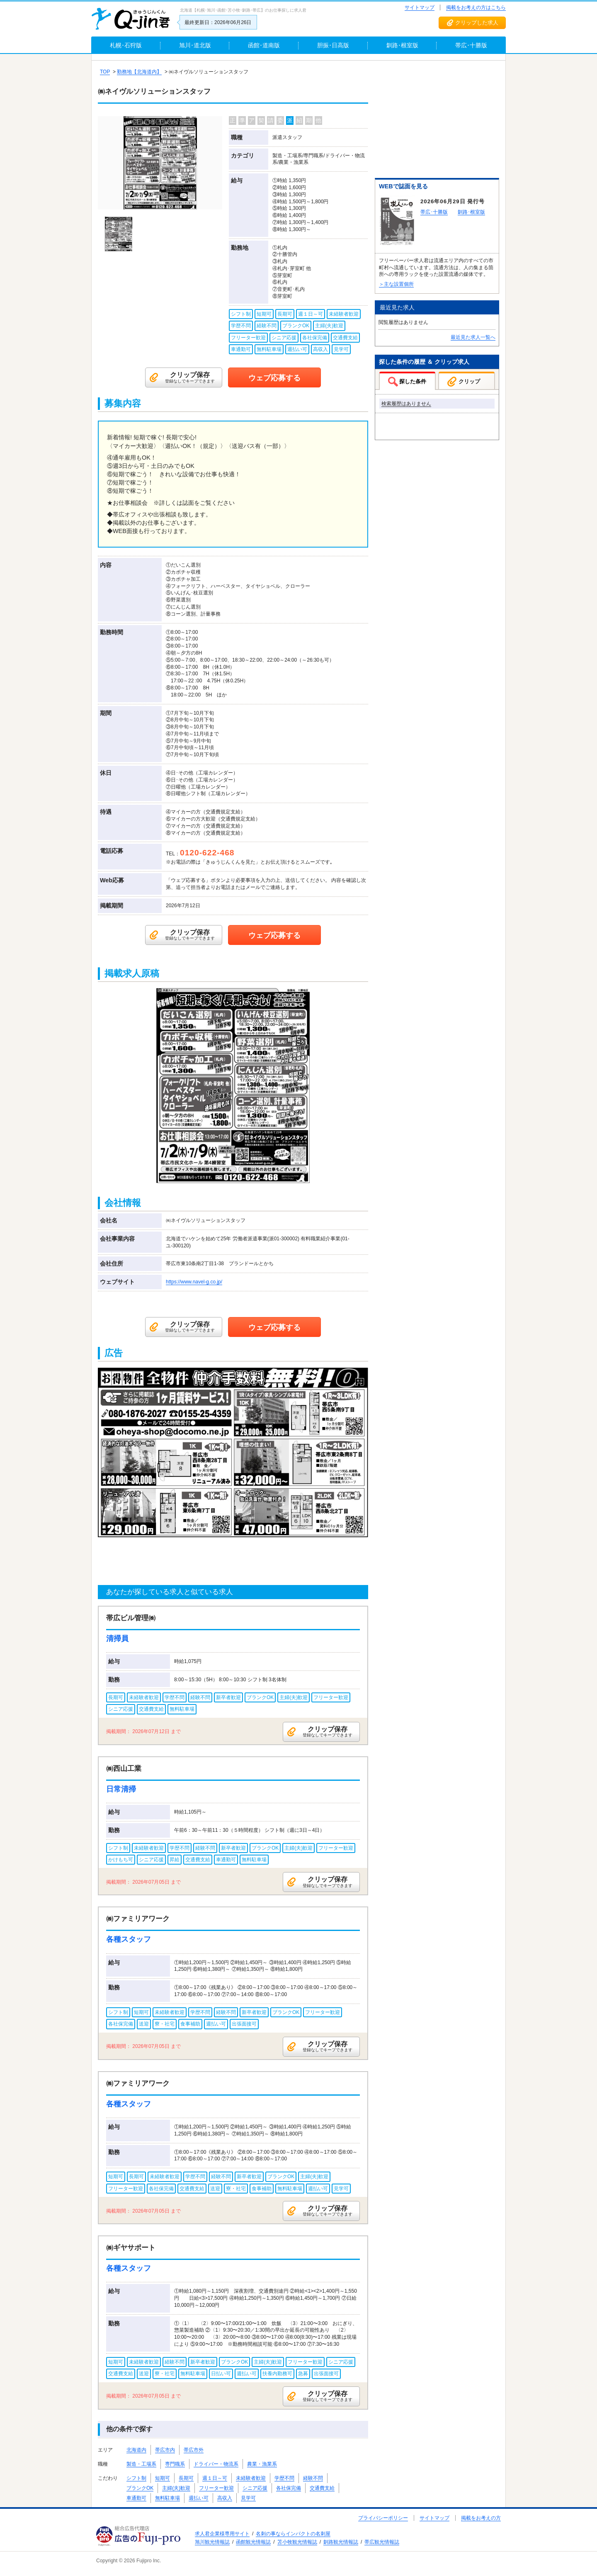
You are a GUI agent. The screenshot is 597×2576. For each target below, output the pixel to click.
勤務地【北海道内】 (139, 72)
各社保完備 (288, 2488)
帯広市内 (165, 2450)
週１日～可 (214, 2478)
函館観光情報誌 (253, 2542)
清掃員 (117, 1638)
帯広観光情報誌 (381, 2542)
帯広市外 (194, 2450)
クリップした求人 (476, 22)
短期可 (162, 2478)
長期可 (186, 2478)
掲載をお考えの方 (481, 2518)
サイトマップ (419, 7)
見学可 (248, 2498)
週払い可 (199, 2498)
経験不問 (313, 2478)
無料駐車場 (167, 2498)
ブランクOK (139, 2488)
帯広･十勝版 (434, 212)
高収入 (224, 2498)
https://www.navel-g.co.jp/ (194, 1282)
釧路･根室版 (471, 212)
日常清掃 (121, 1789)
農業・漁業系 (262, 2464)
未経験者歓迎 (251, 2478)
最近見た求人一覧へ (473, 337)
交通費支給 (322, 2488)
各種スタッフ (128, 1939)
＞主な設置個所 (396, 284)
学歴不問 (284, 2478)
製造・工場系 (141, 2464)
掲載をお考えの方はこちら (476, 7)
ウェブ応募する (274, 378)
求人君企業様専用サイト (222, 2534)
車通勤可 (136, 2498)
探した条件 (412, 381)
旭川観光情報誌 (212, 2542)
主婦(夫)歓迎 (176, 2488)
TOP (105, 72)
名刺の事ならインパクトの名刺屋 (293, 2534)
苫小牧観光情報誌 (297, 2542)
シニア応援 (255, 2488)
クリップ (469, 381)
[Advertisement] (437, 121)
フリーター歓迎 (216, 2488)
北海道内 (136, 2450)
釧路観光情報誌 (340, 2542)
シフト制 (136, 2478)
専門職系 (175, 2464)
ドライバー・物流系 (216, 2464)
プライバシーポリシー (383, 2518)
